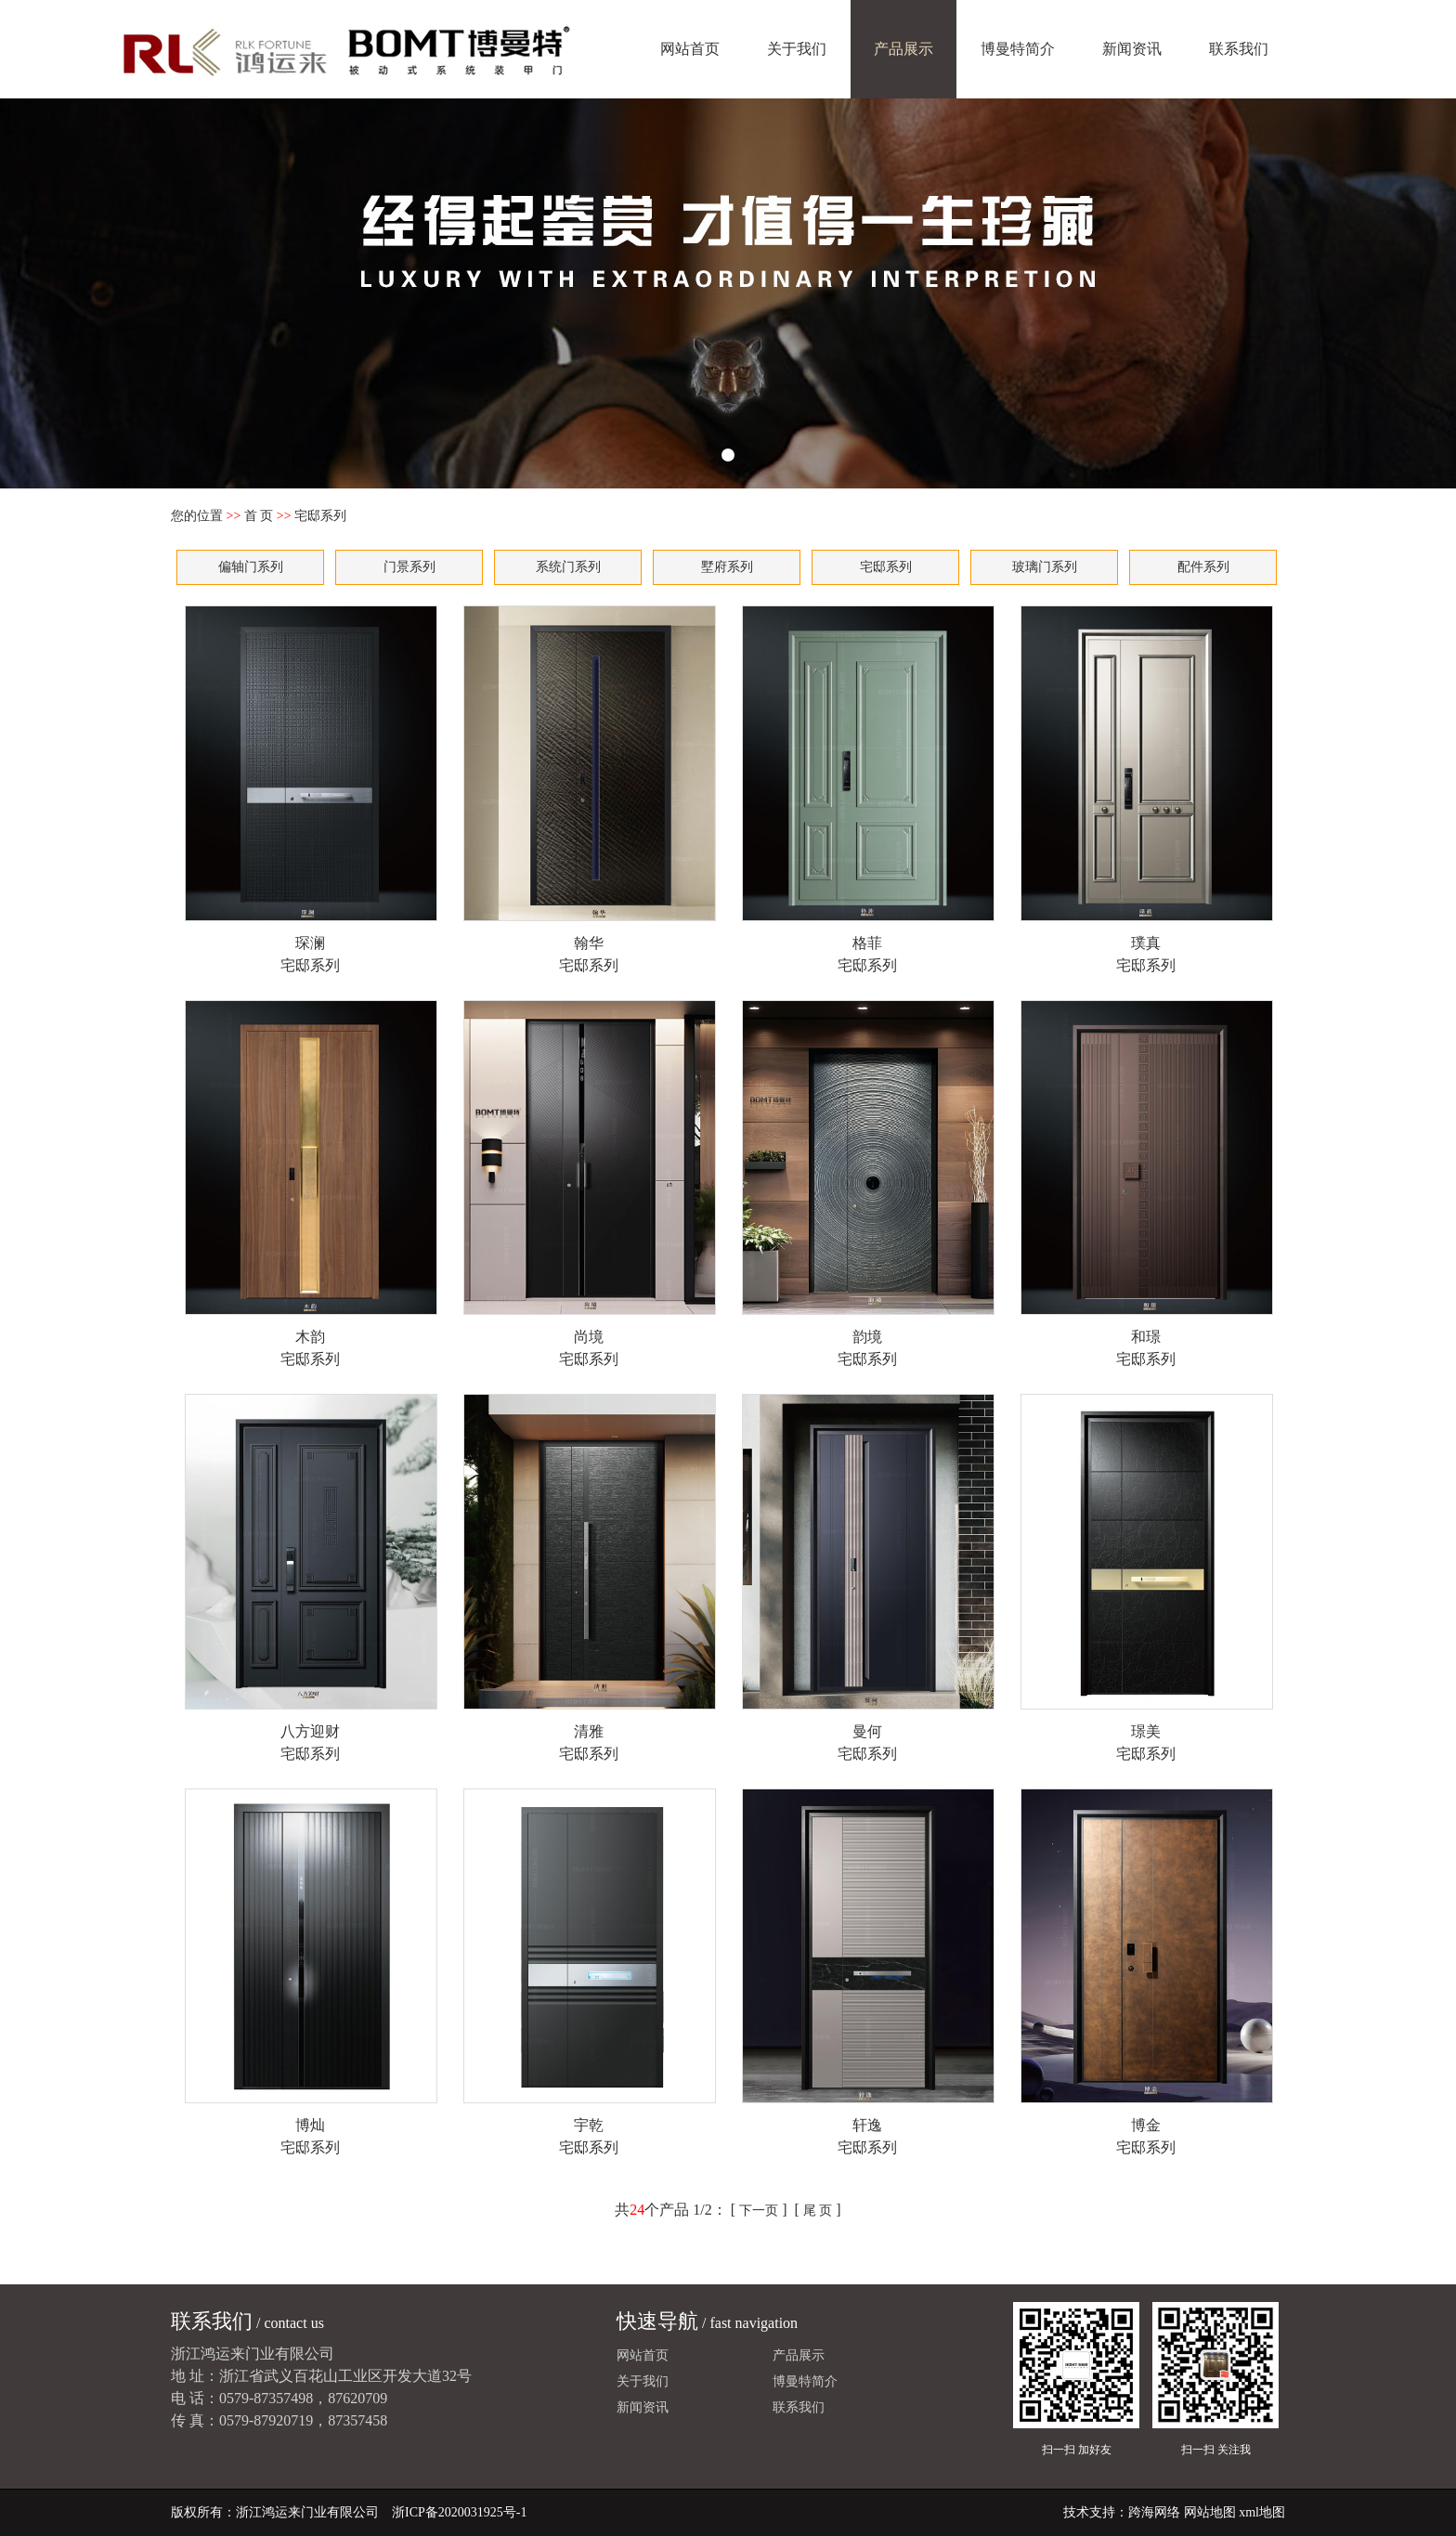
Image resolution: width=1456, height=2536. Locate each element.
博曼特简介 (1018, 49)
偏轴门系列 (250, 567)
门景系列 (410, 567)
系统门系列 (568, 567)
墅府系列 (727, 567)
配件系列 (1203, 567)
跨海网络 (1154, 2512)
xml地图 (1262, 2512)
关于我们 (796, 49)
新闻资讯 (1132, 49)
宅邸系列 (886, 567)
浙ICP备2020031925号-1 (459, 2512)
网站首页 (690, 49)
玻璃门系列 (1044, 567)
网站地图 (1210, 2512)
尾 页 (818, 2210)
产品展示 (903, 49)
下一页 (758, 2210)
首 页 (259, 516)
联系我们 (1238, 49)
